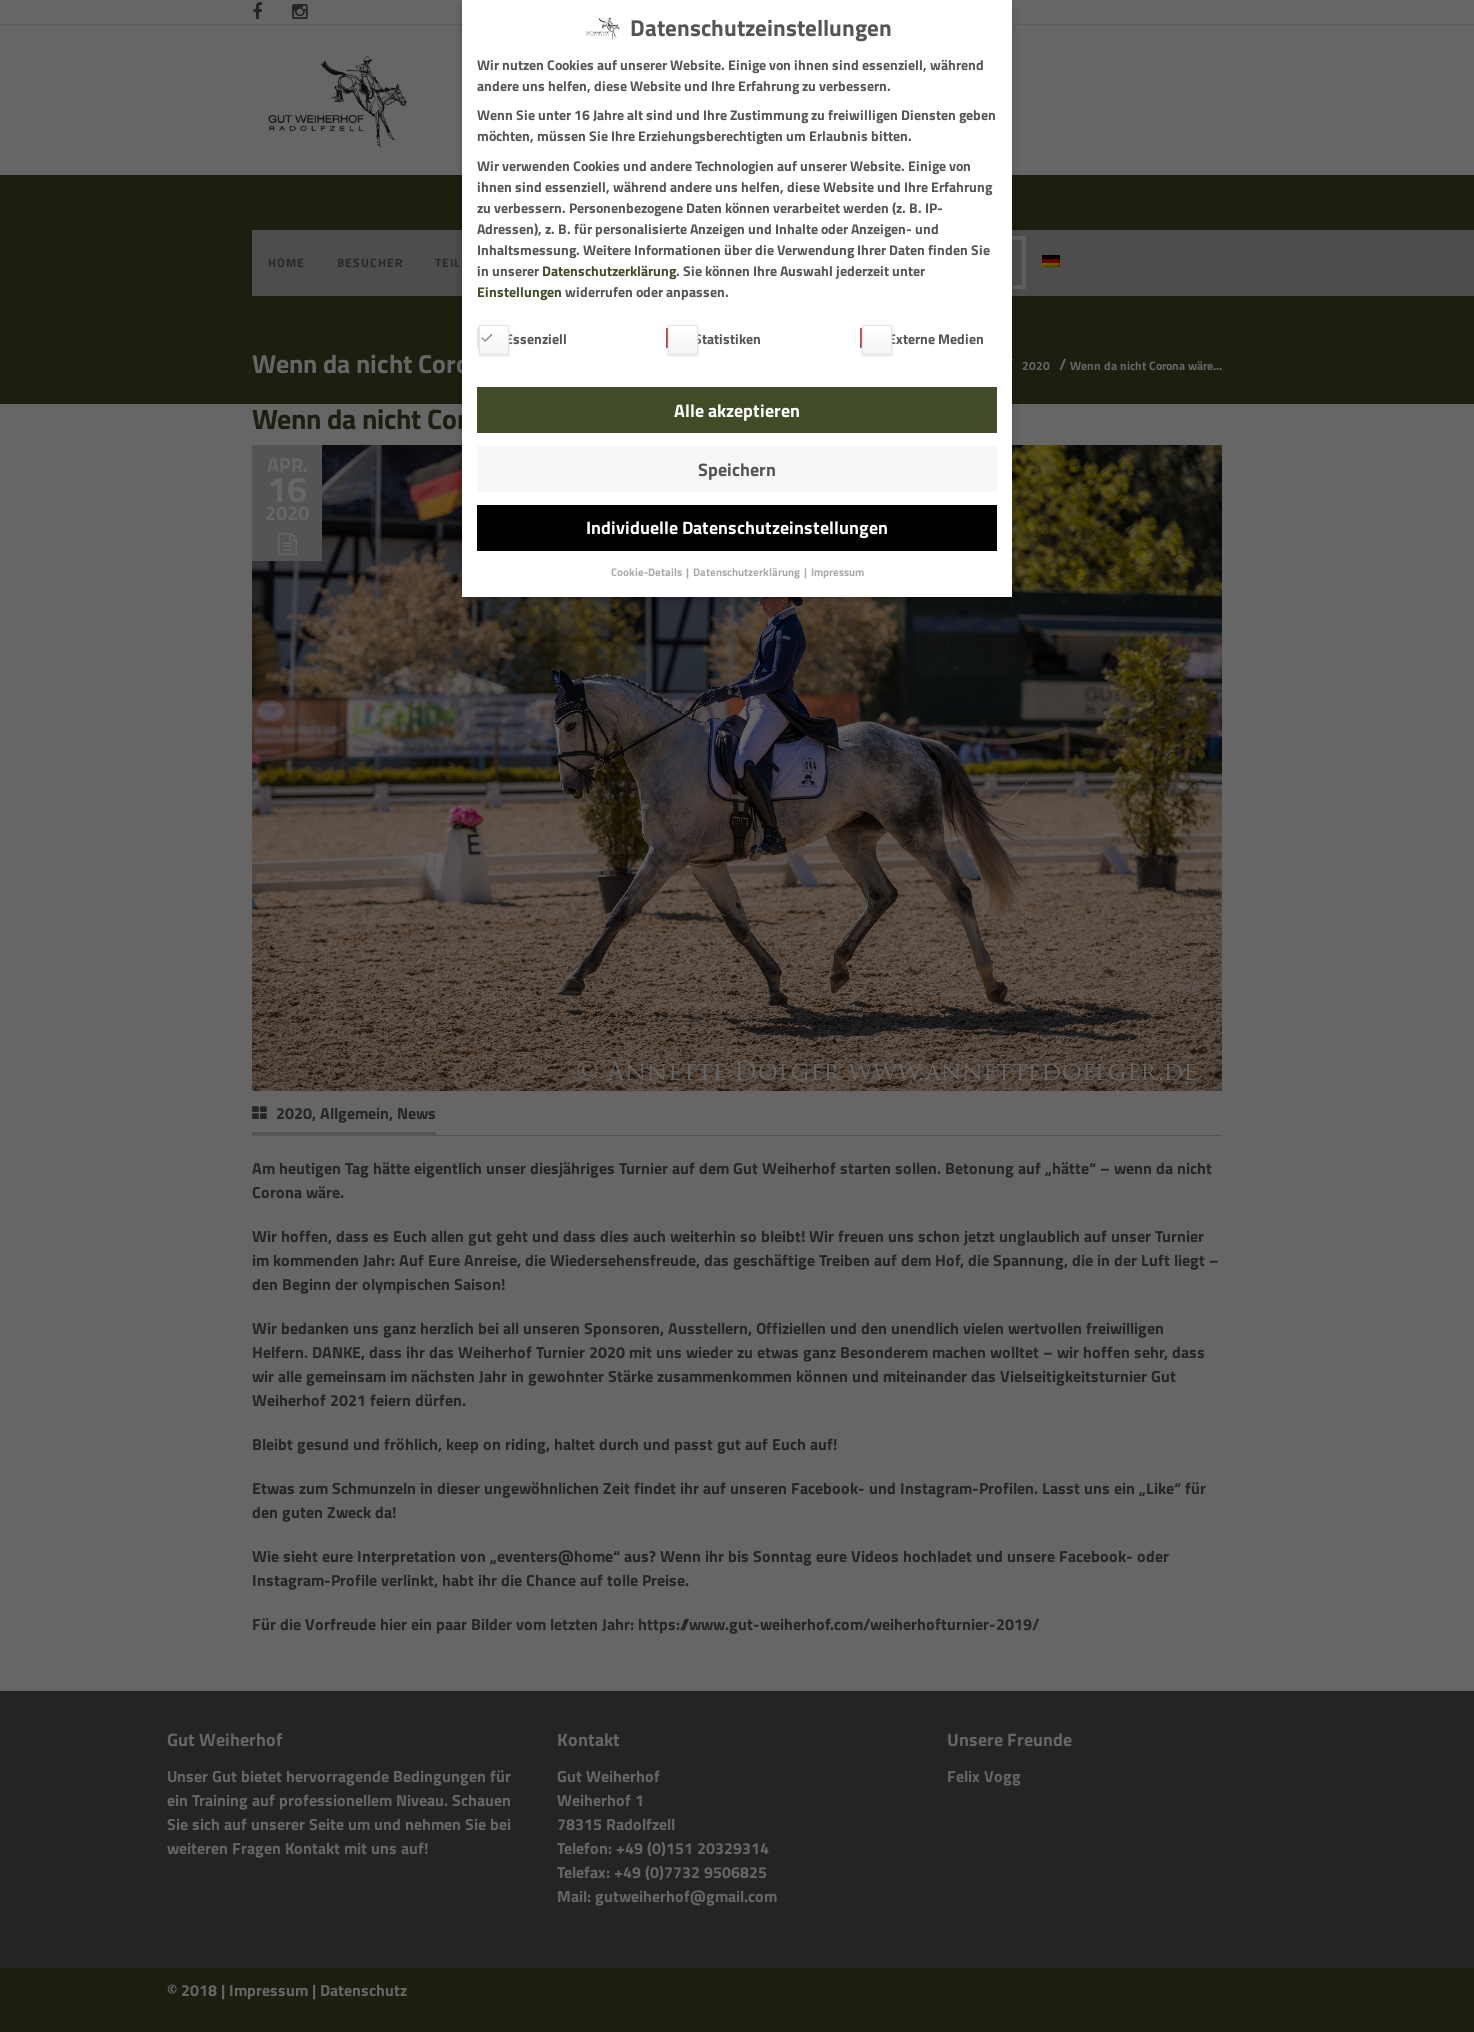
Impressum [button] (837, 572)
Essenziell (522, 338)
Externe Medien (922, 338)
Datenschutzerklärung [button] (747, 572)
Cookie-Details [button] (647, 572)
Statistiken (713, 338)
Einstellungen (519, 291)
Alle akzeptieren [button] (737, 410)
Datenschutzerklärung (609, 270)
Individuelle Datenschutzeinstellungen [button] (737, 527)
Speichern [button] (737, 469)
